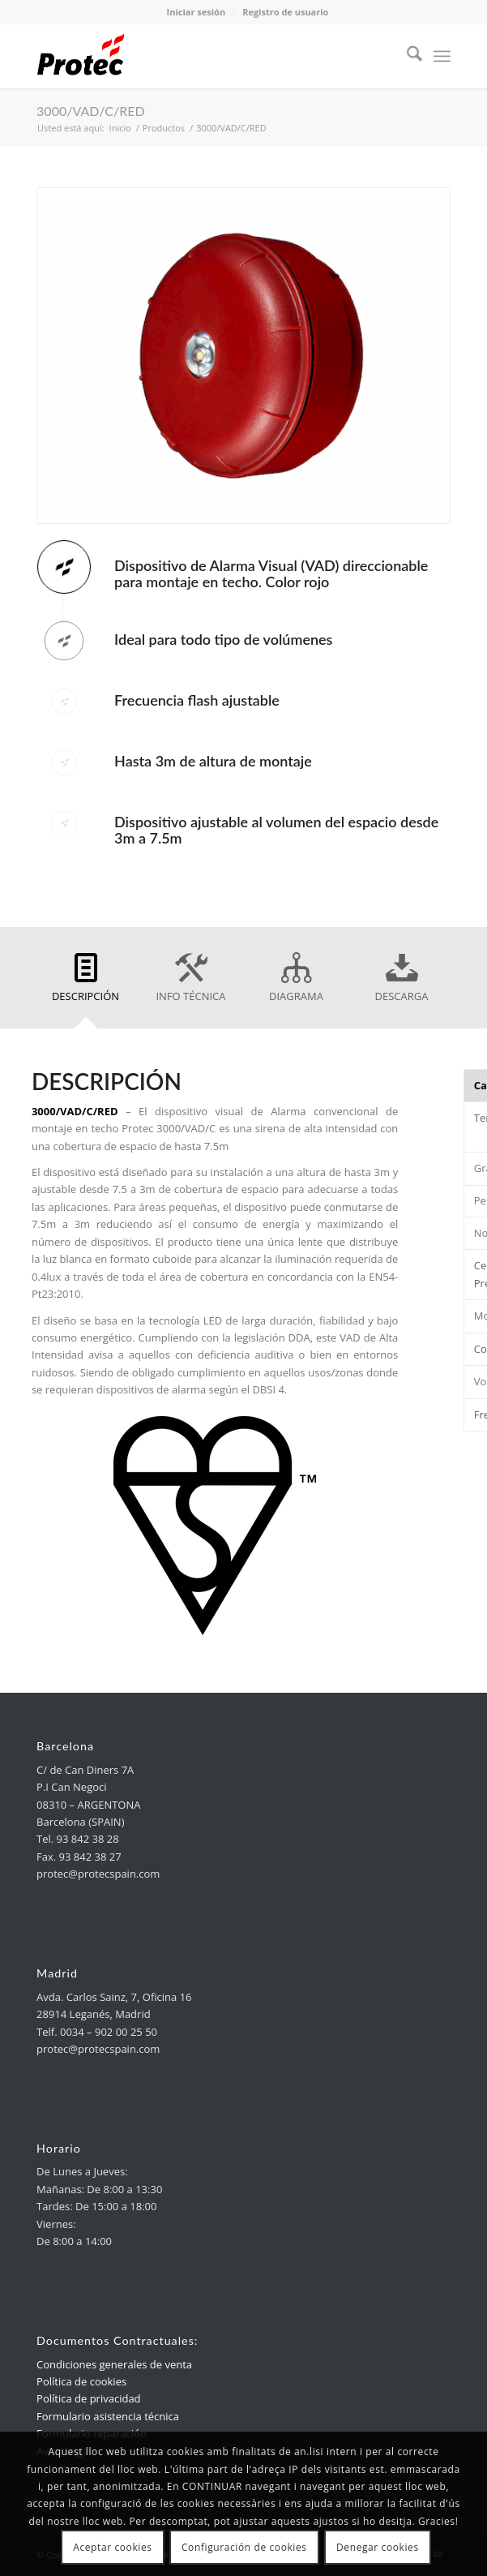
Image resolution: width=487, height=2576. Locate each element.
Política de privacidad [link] (88, 2398)
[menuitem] (406, 56)
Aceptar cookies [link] (112, 2547)
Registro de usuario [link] (285, 12)
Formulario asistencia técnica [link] (107, 2416)
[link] (202, 56)
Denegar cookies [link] (377, 2547)
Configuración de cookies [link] (244, 2547)
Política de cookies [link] (81, 2381)
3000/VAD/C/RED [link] (90, 110)
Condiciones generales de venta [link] (114, 2364)
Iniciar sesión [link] (196, 12)
